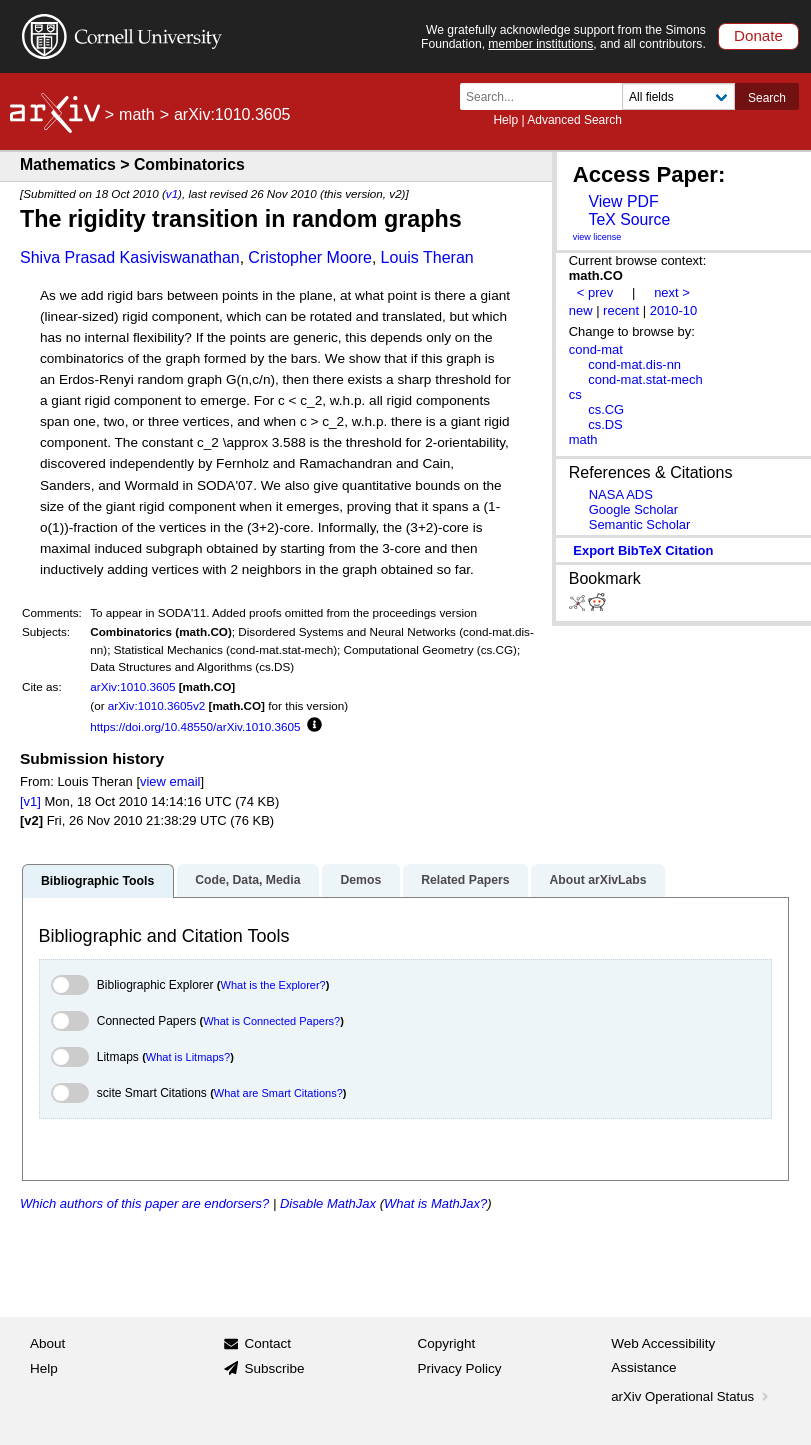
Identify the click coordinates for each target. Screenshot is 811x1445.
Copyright (447, 1343)
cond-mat (596, 349)
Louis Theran (427, 257)
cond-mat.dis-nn (634, 364)
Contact (267, 1343)
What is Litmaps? (188, 1057)
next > (672, 292)
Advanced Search (574, 120)
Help (505, 120)
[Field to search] (678, 96)
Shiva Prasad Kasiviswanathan (130, 257)
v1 (172, 193)
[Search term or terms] (547, 96)
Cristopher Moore (310, 257)
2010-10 (674, 310)
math (137, 114)
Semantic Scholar (640, 524)
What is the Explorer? (273, 985)
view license (597, 237)
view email (170, 781)
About (47, 1343)
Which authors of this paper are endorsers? (144, 1203)
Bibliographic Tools (97, 881)
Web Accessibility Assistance (663, 1355)
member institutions (540, 44)
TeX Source (629, 219)
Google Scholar (633, 509)
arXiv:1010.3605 (132, 686)
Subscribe (274, 1368)
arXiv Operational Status (691, 1396)
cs (575, 394)
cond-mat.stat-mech (645, 379)
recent (621, 310)
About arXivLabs (597, 880)
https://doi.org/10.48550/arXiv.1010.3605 (195, 726)
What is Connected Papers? (271, 1021)
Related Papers (465, 880)
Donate (758, 35)
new (581, 310)
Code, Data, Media (247, 880)
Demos (360, 880)
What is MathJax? (435, 1203)
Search (767, 98)
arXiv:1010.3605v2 (156, 705)
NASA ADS (621, 494)
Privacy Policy (460, 1368)
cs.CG (606, 409)
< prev (595, 292)
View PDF (623, 201)
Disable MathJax (328, 1203)
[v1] (30, 801)
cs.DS (605, 424)
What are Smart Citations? (278, 1093)
